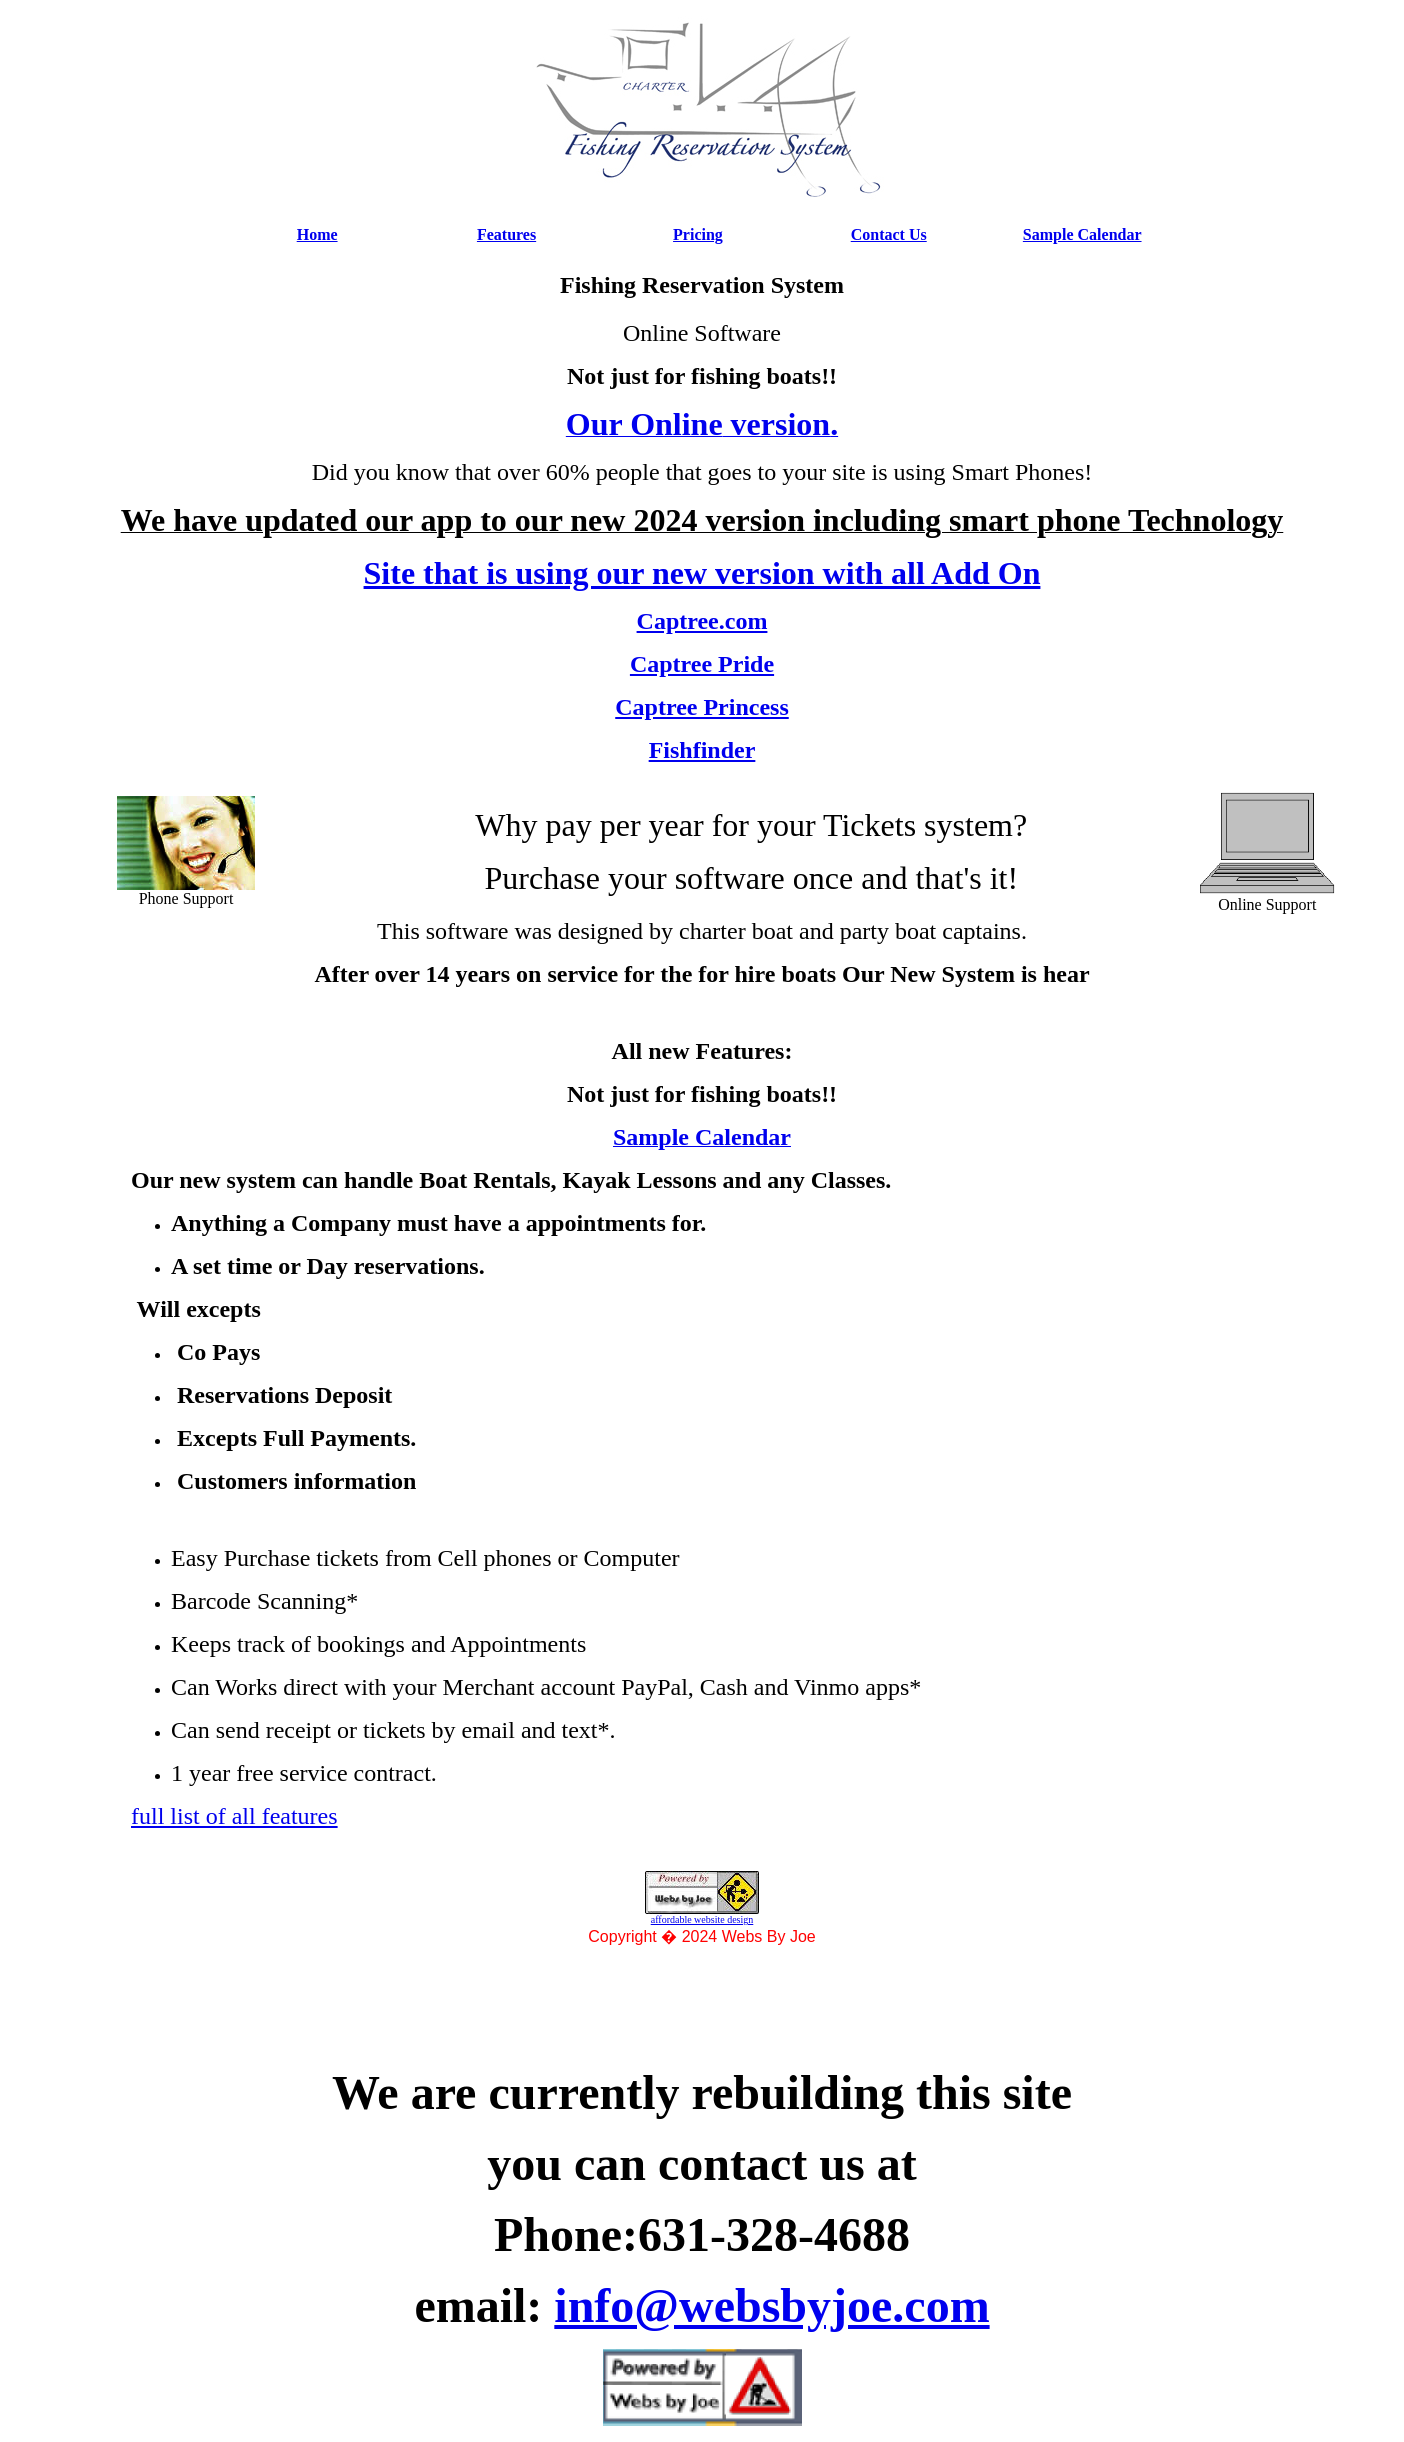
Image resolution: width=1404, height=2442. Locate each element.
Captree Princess (702, 707)
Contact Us (889, 234)
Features (506, 234)
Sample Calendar (1082, 234)
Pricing (698, 234)
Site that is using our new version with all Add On (702, 573)
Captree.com (702, 621)
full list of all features (234, 1816)
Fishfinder (702, 750)
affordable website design (702, 1919)
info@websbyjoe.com (771, 2305)
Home (317, 234)
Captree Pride (702, 664)
